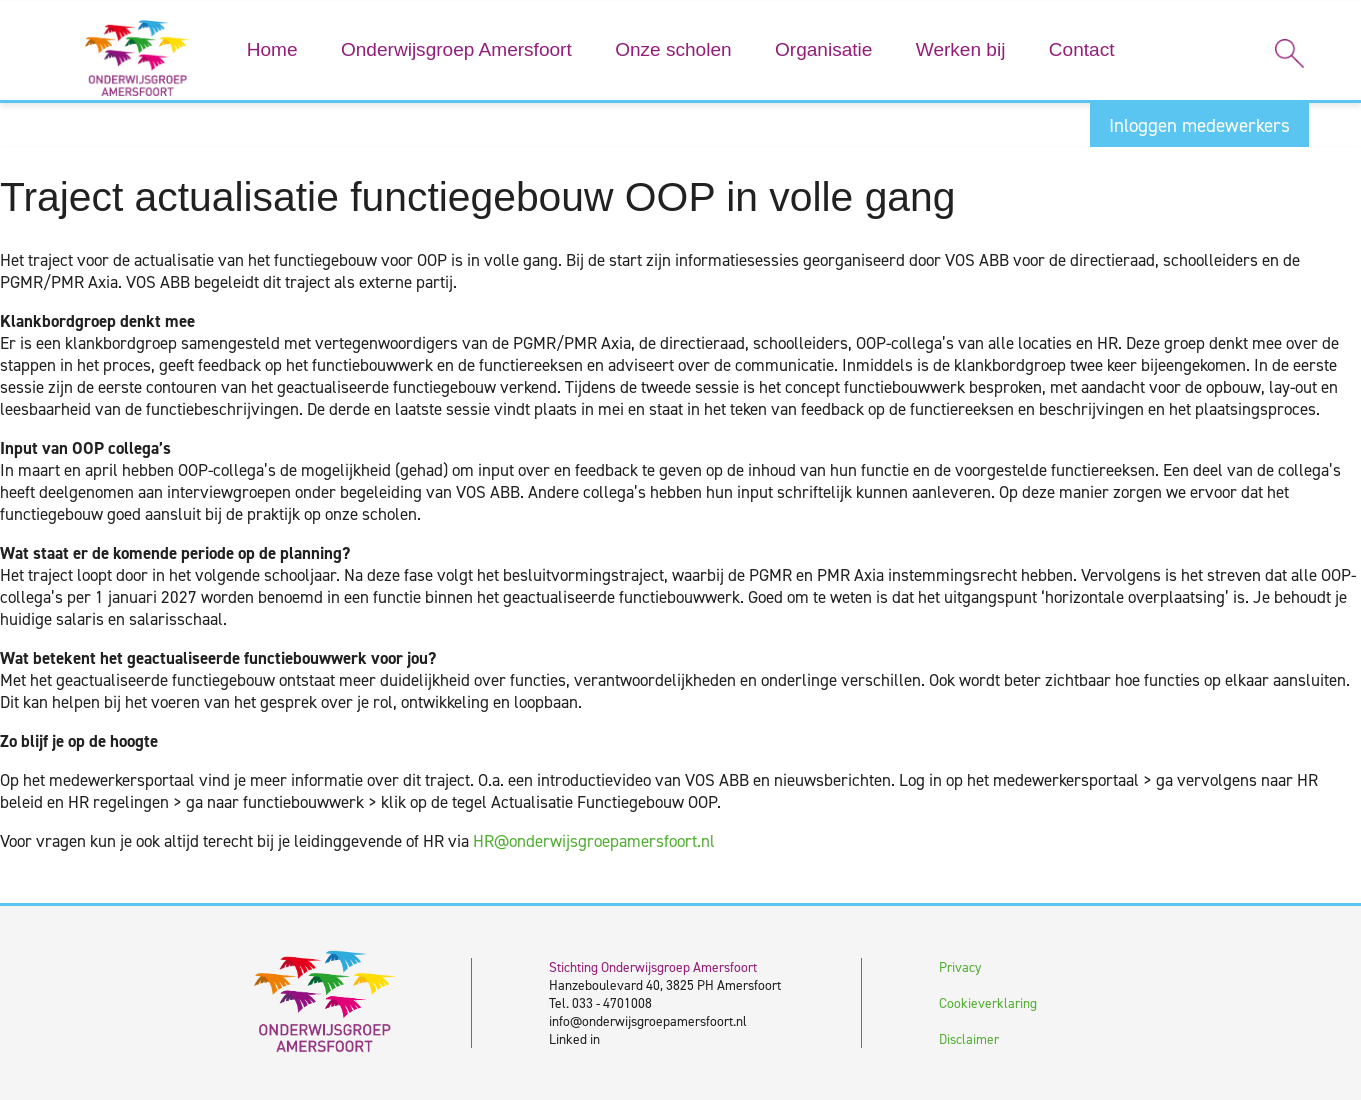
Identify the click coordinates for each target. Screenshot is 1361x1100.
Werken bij (961, 49)
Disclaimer (969, 1039)
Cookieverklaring (988, 1003)
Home (272, 49)
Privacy (960, 967)
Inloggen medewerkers (1199, 125)
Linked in (574, 1039)
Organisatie (823, 49)
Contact (1082, 49)
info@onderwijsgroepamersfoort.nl (648, 1021)
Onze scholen (673, 49)
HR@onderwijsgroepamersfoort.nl (594, 841)
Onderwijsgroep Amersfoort (456, 49)
